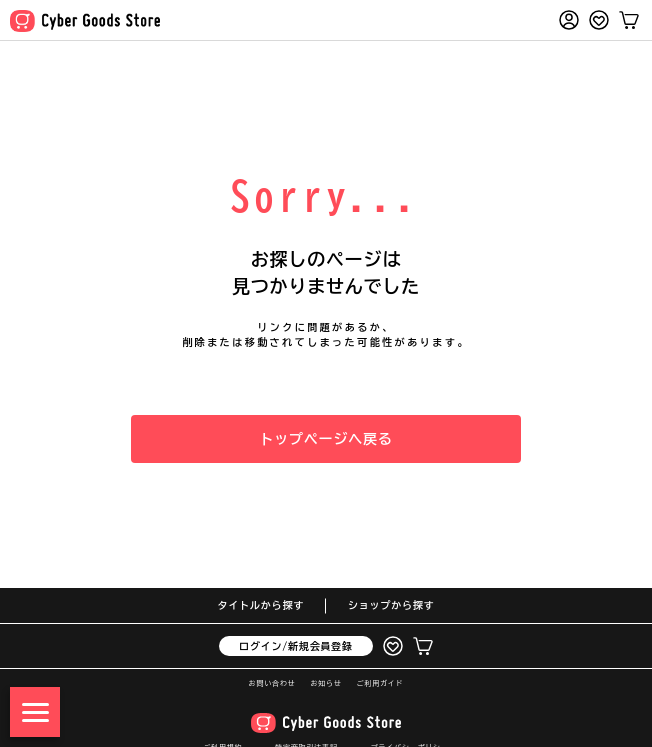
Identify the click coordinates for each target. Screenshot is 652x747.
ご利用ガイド (380, 683)
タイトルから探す (261, 605)
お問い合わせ (272, 683)
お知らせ (325, 683)
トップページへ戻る (325, 439)
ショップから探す (391, 605)
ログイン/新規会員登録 (296, 646)
